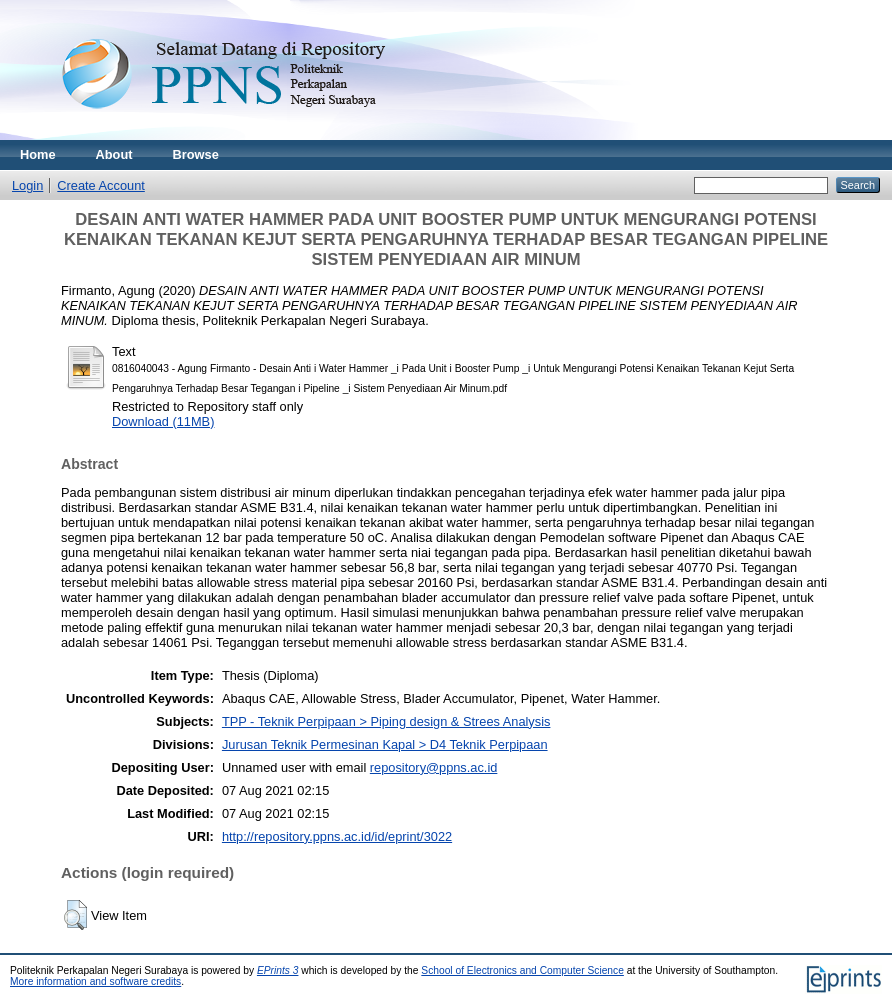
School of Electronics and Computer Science (522, 970)
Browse (196, 154)
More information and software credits (95, 981)
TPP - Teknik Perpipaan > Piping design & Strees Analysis (386, 721)
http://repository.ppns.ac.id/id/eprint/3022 (337, 836)
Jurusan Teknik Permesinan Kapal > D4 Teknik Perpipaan (385, 744)
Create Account (101, 185)
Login (27, 185)
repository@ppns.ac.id (434, 767)
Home (38, 154)
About (114, 154)
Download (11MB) (163, 421)
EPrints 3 (278, 970)
